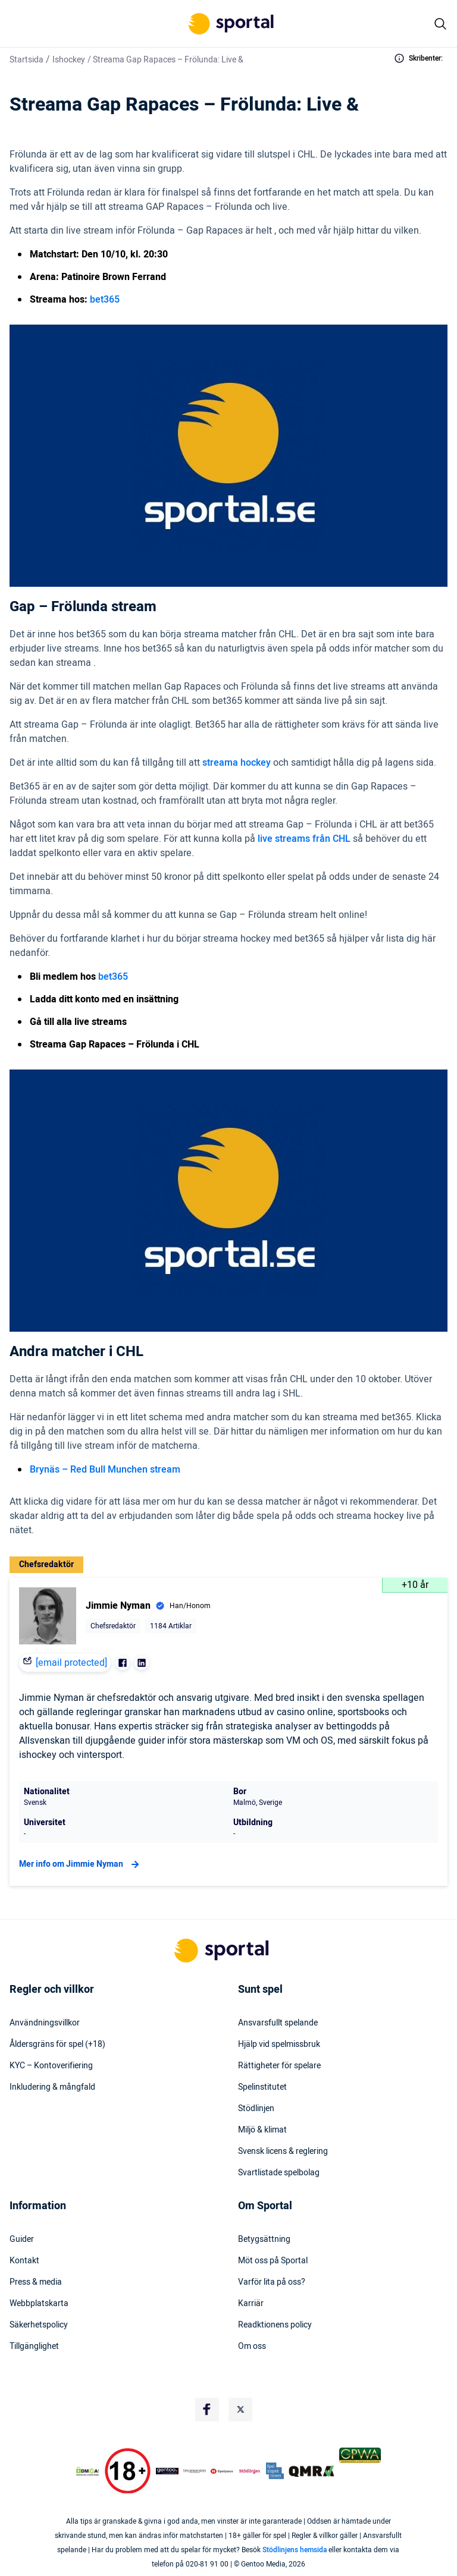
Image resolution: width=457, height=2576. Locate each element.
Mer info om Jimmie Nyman (80, 1864)
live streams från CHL (304, 839)
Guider (22, 2239)
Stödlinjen (256, 2109)
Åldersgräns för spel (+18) (57, 2044)
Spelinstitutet (262, 2087)
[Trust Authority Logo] (167, 2471)
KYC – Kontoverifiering (51, 2066)
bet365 (105, 299)
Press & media (36, 2282)
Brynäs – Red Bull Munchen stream (105, 1469)
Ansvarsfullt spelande (278, 2023)
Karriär (251, 2304)
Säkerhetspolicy (39, 2325)
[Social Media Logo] (207, 2409)
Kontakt (24, 2261)
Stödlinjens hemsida (294, 2549)
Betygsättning (264, 2239)
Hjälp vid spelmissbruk (279, 2044)
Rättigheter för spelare (279, 2066)
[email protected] (71, 1663)
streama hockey (236, 763)
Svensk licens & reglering (283, 2151)
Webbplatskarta (39, 2304)
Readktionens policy (275, 2325)
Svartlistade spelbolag (279, 2173)
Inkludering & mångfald (52, 2087)
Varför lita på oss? (271, 2282)
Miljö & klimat (262, 2130)
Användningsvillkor (45, 2023)
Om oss (252, 2346)
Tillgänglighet (34, 2346)
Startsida (26, 60)
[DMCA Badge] (87, 2471)
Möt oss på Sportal (273, 2261)
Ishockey (68, 60)
